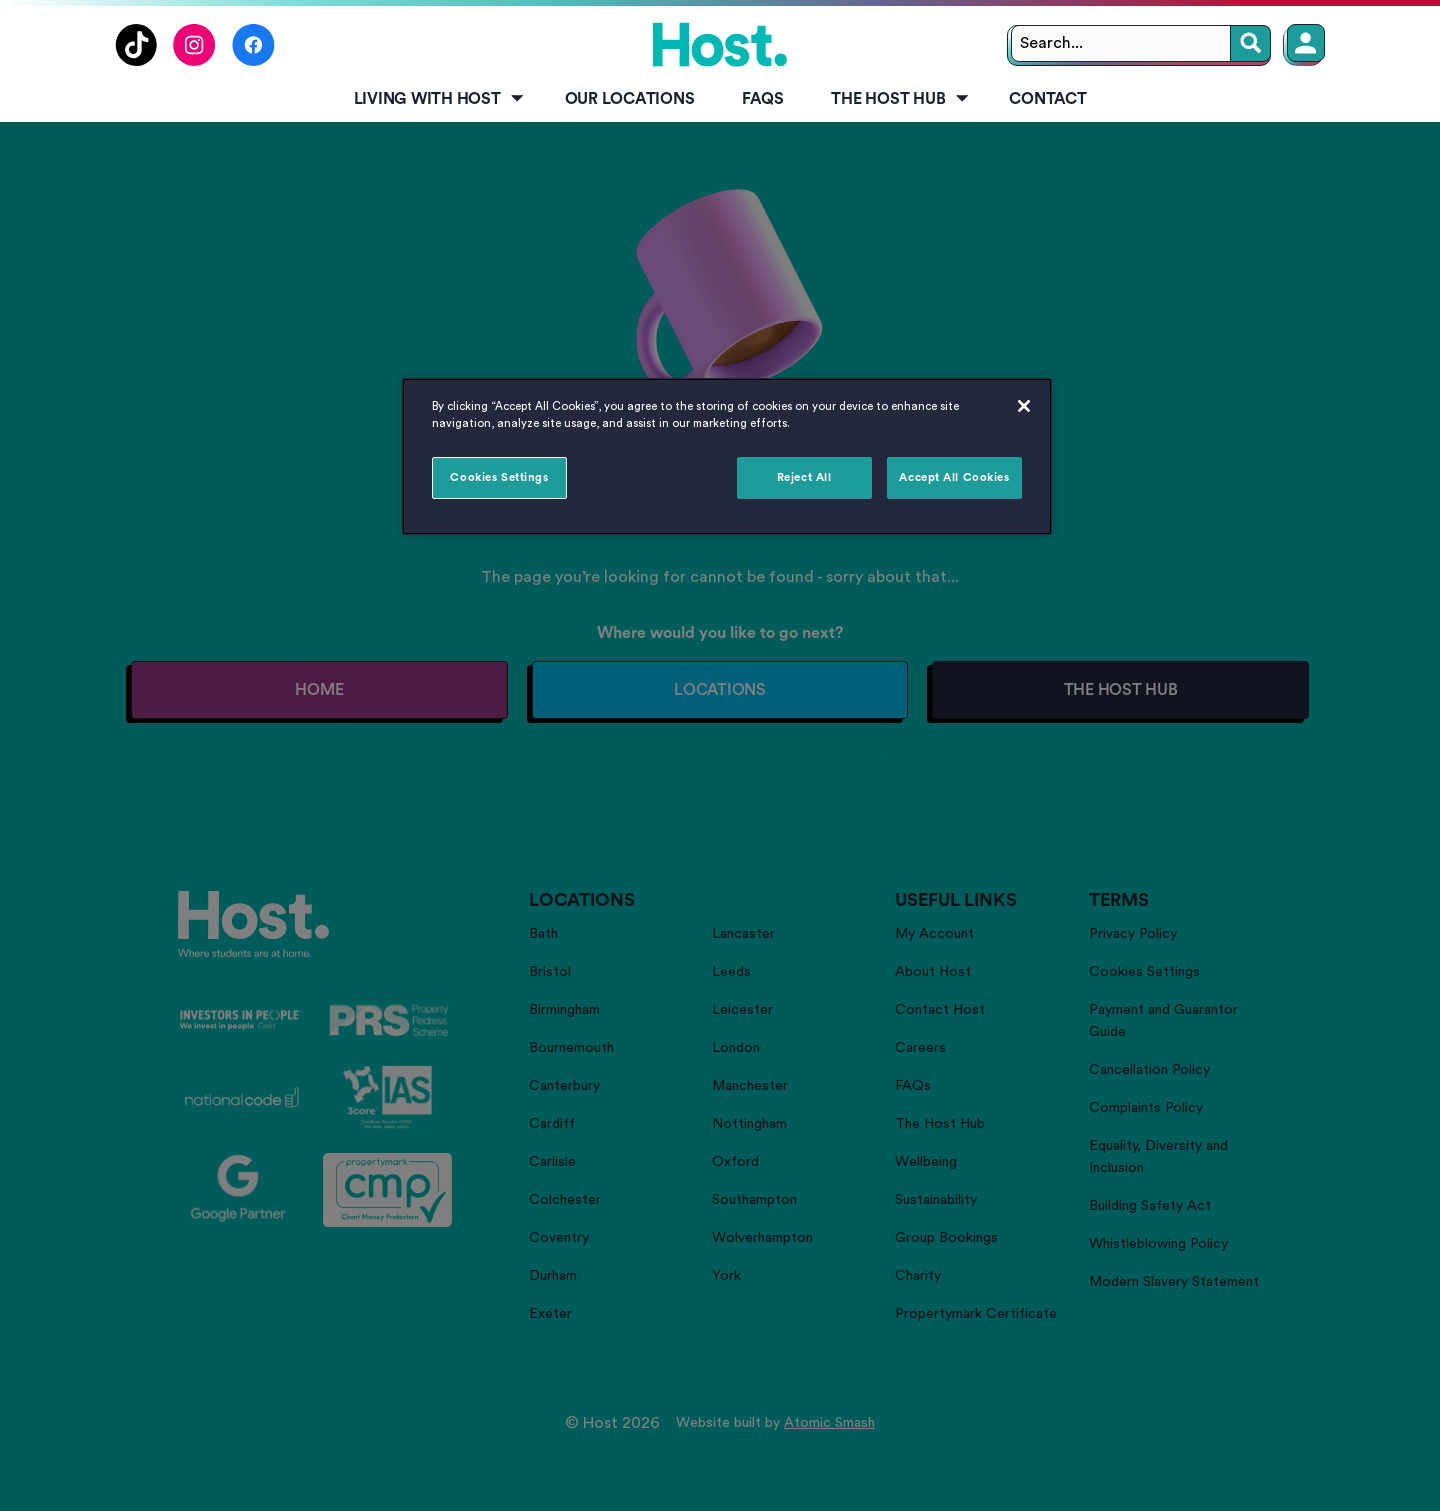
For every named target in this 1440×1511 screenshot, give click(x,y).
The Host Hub (901, 99)
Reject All (804, 477)
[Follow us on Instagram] (194, 61)
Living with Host (440, 99)
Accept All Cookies (954, 477)
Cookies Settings (499, 477)
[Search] (1251, 43)
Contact (1047, 99)
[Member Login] (1306, 43)
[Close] (1024, 406)
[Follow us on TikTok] (136, 61)
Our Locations (630, 99)
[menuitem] (435, 100)
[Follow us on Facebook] (253, 61)
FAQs (762, 99)
